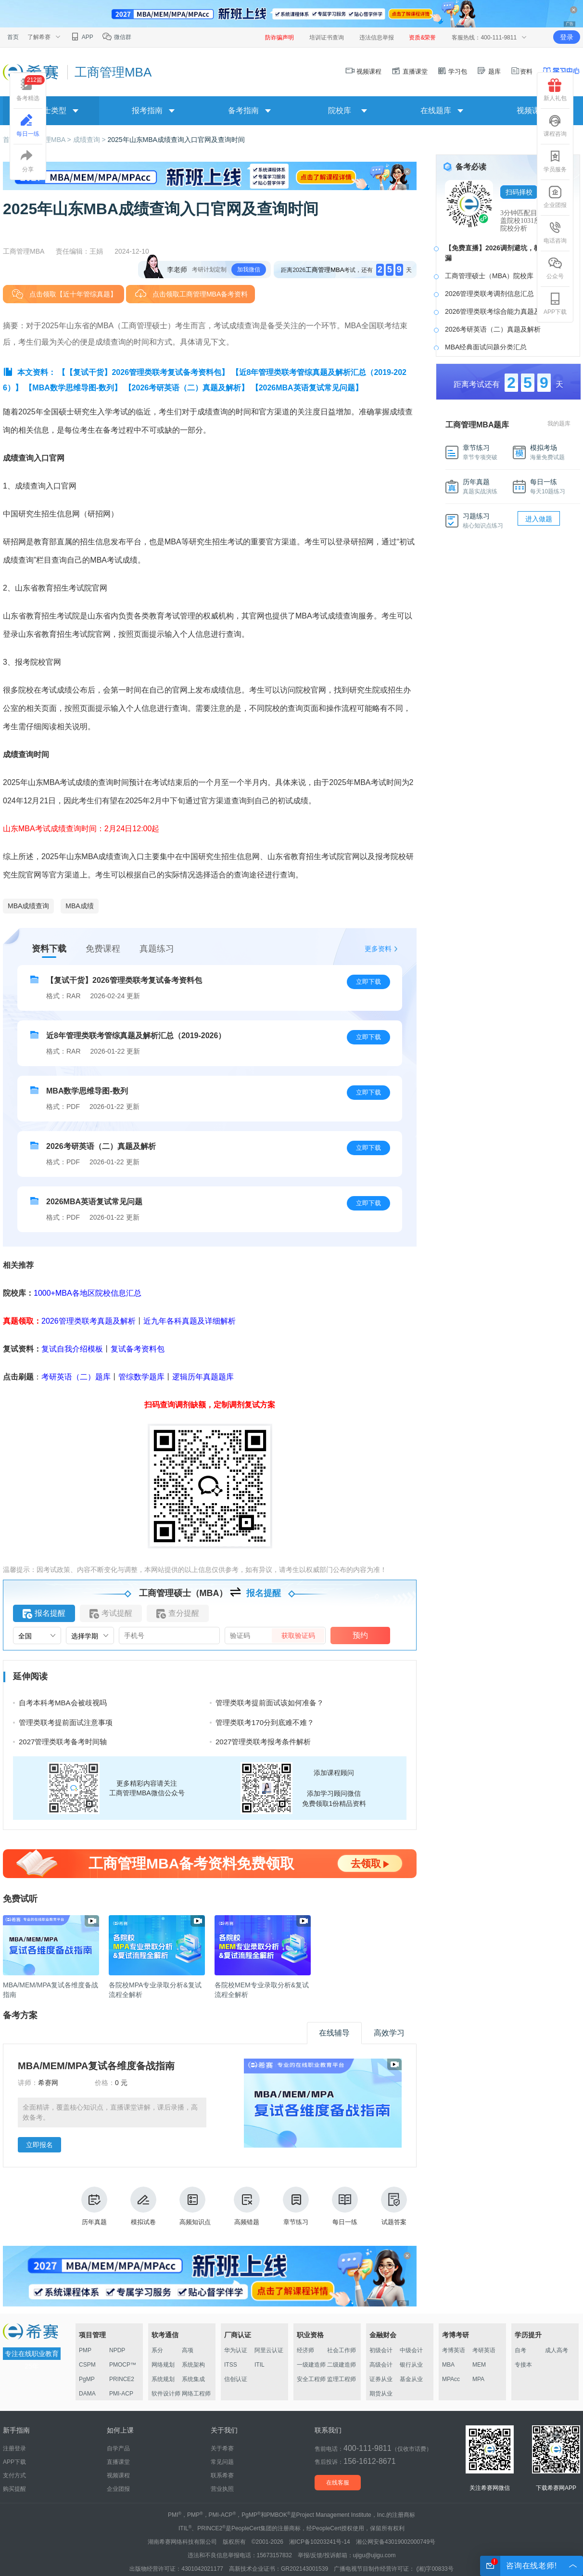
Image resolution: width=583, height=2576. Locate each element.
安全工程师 (311, 2379)
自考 (520, 2350)
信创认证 (235, 2379)
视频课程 (363, 71)
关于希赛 (222, 2448)
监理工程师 (341, 2379)
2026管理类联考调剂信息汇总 (489, 293)
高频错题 (247, 2206)
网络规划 (163, 2364)
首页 (13, 37)
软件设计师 (166, 2393)
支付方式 (14, 2475)
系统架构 (193, 2364)
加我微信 (248, 269)
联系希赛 (222, 2475)
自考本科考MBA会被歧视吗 (63, 1703)
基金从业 (411, 2379)
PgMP (87, 2379)
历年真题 (94, 2206)
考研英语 (483, 2350)
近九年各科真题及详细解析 (189, 1321)
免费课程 (103, 948)
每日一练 (345, 2206)
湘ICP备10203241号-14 (319, 2541)
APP (81, 37)
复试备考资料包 (138, 1349)
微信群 (116, 37)
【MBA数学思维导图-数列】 (73, 388)
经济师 (305, 2350)
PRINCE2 (121, 2379)
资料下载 (49, 948)
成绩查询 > (90, 139)
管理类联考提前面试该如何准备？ (269, 1703)
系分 (157, 2350)
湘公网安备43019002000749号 (395, 2541)
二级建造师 (341, 2364)
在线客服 (337, 2482)
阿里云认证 (268, 2350)
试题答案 (394, 2206)
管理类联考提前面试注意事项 (66, 1722)
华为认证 (235, 2350)
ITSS (230, 2364)
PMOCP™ (122, 2364)
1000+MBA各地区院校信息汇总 (87, 1293)
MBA (448, 2364)
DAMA (87, 2393)
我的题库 (558, 423)
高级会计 (381, 2364)
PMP (85, 2350)
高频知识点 (195, 2206)
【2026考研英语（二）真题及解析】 (186, 388)
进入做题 (538, 519)
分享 (28, 161)
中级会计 (411, 2350)
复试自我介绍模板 (72, 1349)
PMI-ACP (121, 2393)
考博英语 (453, 2350)
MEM (479, 2364)
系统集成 (193, 2379)
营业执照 (222, 2489)
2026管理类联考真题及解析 (88, 1321)
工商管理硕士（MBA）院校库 (489, 276)
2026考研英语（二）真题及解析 (493, 329)
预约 (360, 1635)
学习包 (452, 71)
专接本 (523, 2364)
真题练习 (156, 948)
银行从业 (411, 2364)
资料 (521, 71)
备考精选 (30, 88)
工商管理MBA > (48, 139)
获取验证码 (298, 1635)
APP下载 (555, 303)
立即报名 (39, 2145)
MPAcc (451, 2379)
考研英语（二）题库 (76, 1377)
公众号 (555, 268)
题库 (489, 71)
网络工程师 (196, 2393)
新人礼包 (555, 90)
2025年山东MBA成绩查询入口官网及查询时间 (175, 139)
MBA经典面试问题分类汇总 (486, 347)
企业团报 (555, 196)
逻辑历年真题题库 (203, 1377)
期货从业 (381, 2393)
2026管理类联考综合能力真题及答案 (499, 311)
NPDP (117, 2350)
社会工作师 (341, 2350)
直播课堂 (409, 71)
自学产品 (118, 2448)
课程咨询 (555, 125)
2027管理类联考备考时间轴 (63, 1742)
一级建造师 (311, 2364)
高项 (187, 2350)
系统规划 (163, 2379)
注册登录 (14, 2448)
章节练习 (296, 2206)
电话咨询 (555, 232)
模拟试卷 (143, 2206)
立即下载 (368, 981)
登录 (566, 37)
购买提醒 (14, 2489)
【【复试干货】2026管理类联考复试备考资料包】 (143, 372)
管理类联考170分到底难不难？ (264, 1722)
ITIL (259, 2364)
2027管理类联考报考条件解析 (263, 1742)
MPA (478, 2379)
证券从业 (381, 2379)
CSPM (87, 2364)
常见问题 (222, 2462)
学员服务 (555, 161)
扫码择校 (519, 192)
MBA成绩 (79, 906)
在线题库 (435, 110)
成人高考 (556, 2350)
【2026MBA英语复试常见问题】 (307, 388)
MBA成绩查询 (28, 906)
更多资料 (378, 949)
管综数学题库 (141, 1377)
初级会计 (381, 2350)
